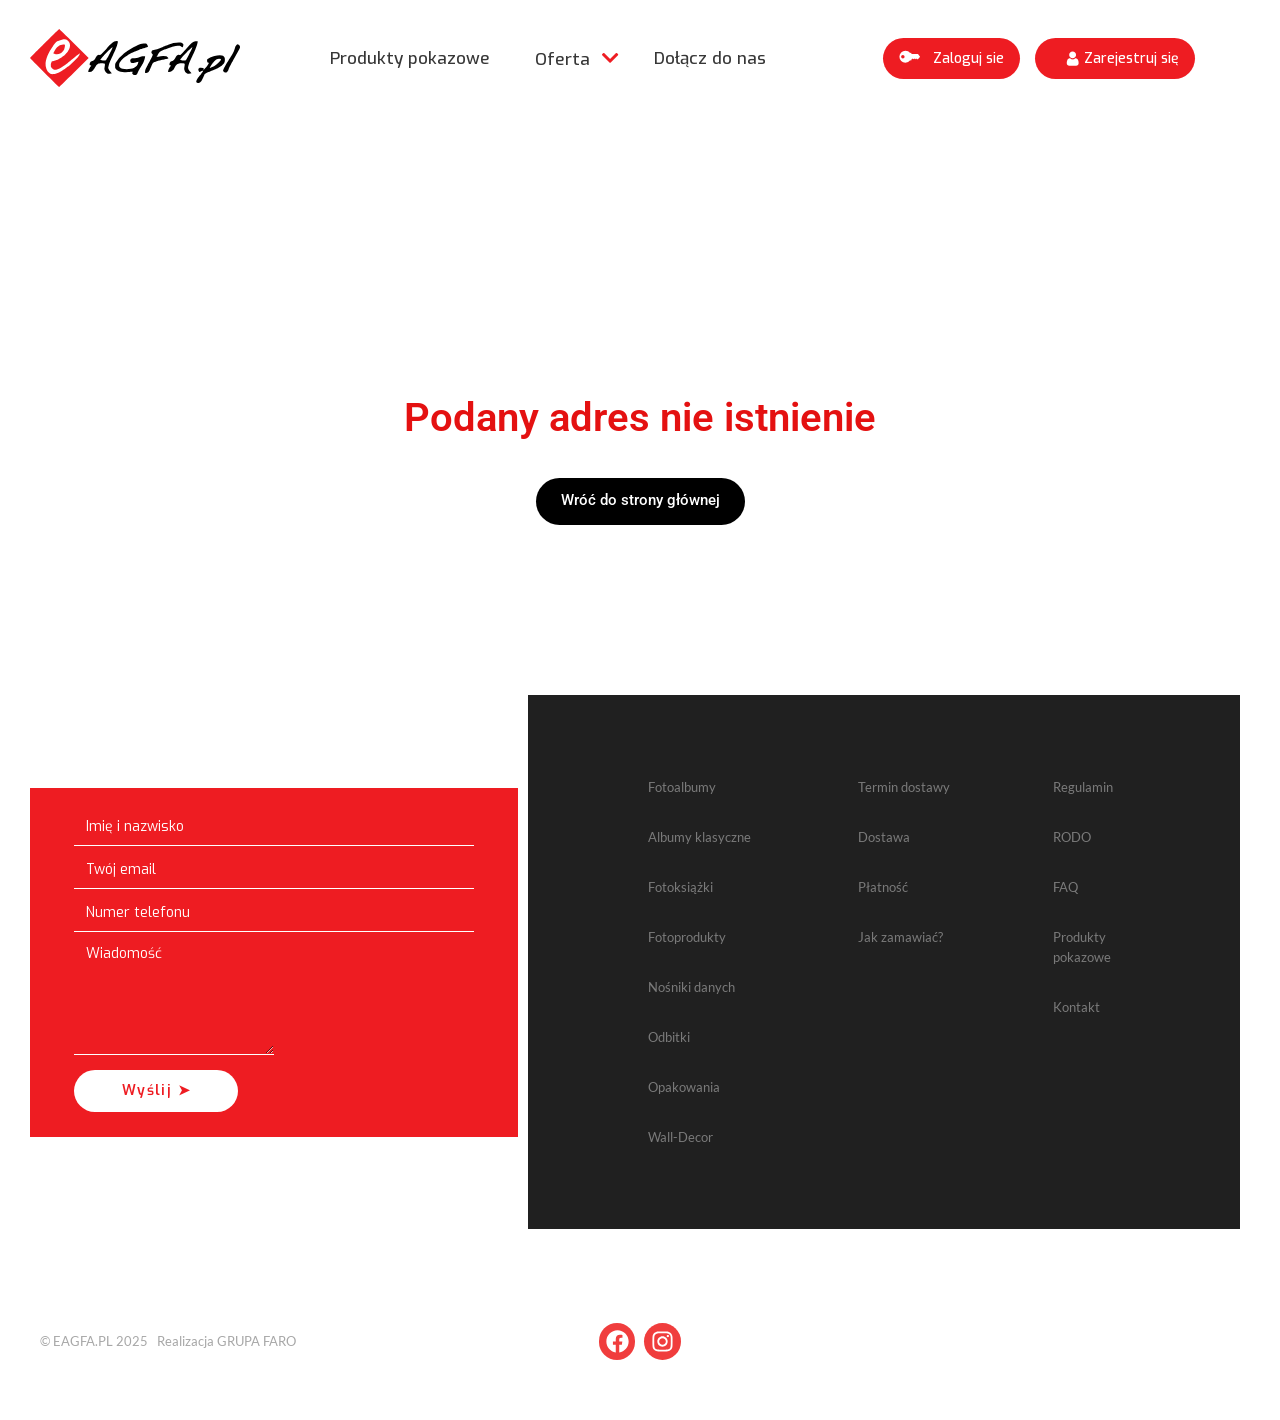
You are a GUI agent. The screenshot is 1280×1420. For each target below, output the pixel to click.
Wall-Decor (680, 1137)
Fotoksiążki (680, 887)
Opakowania (684, 1087)
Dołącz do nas (710, 58)
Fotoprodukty (687, 937)
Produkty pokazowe (410, 58)
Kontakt (1076, 1007)
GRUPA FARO (256, 1341)
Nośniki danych (691, 987)
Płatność (883, 887)
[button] (951, 58)
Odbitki (669, 1037)
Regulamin (1083, 787)
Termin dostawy (904, 787)
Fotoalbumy (682, 787)
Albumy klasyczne (699, 837)
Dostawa (884, 837)
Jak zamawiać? (900, 937)
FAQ (1065, 887)
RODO (1072, 837)
